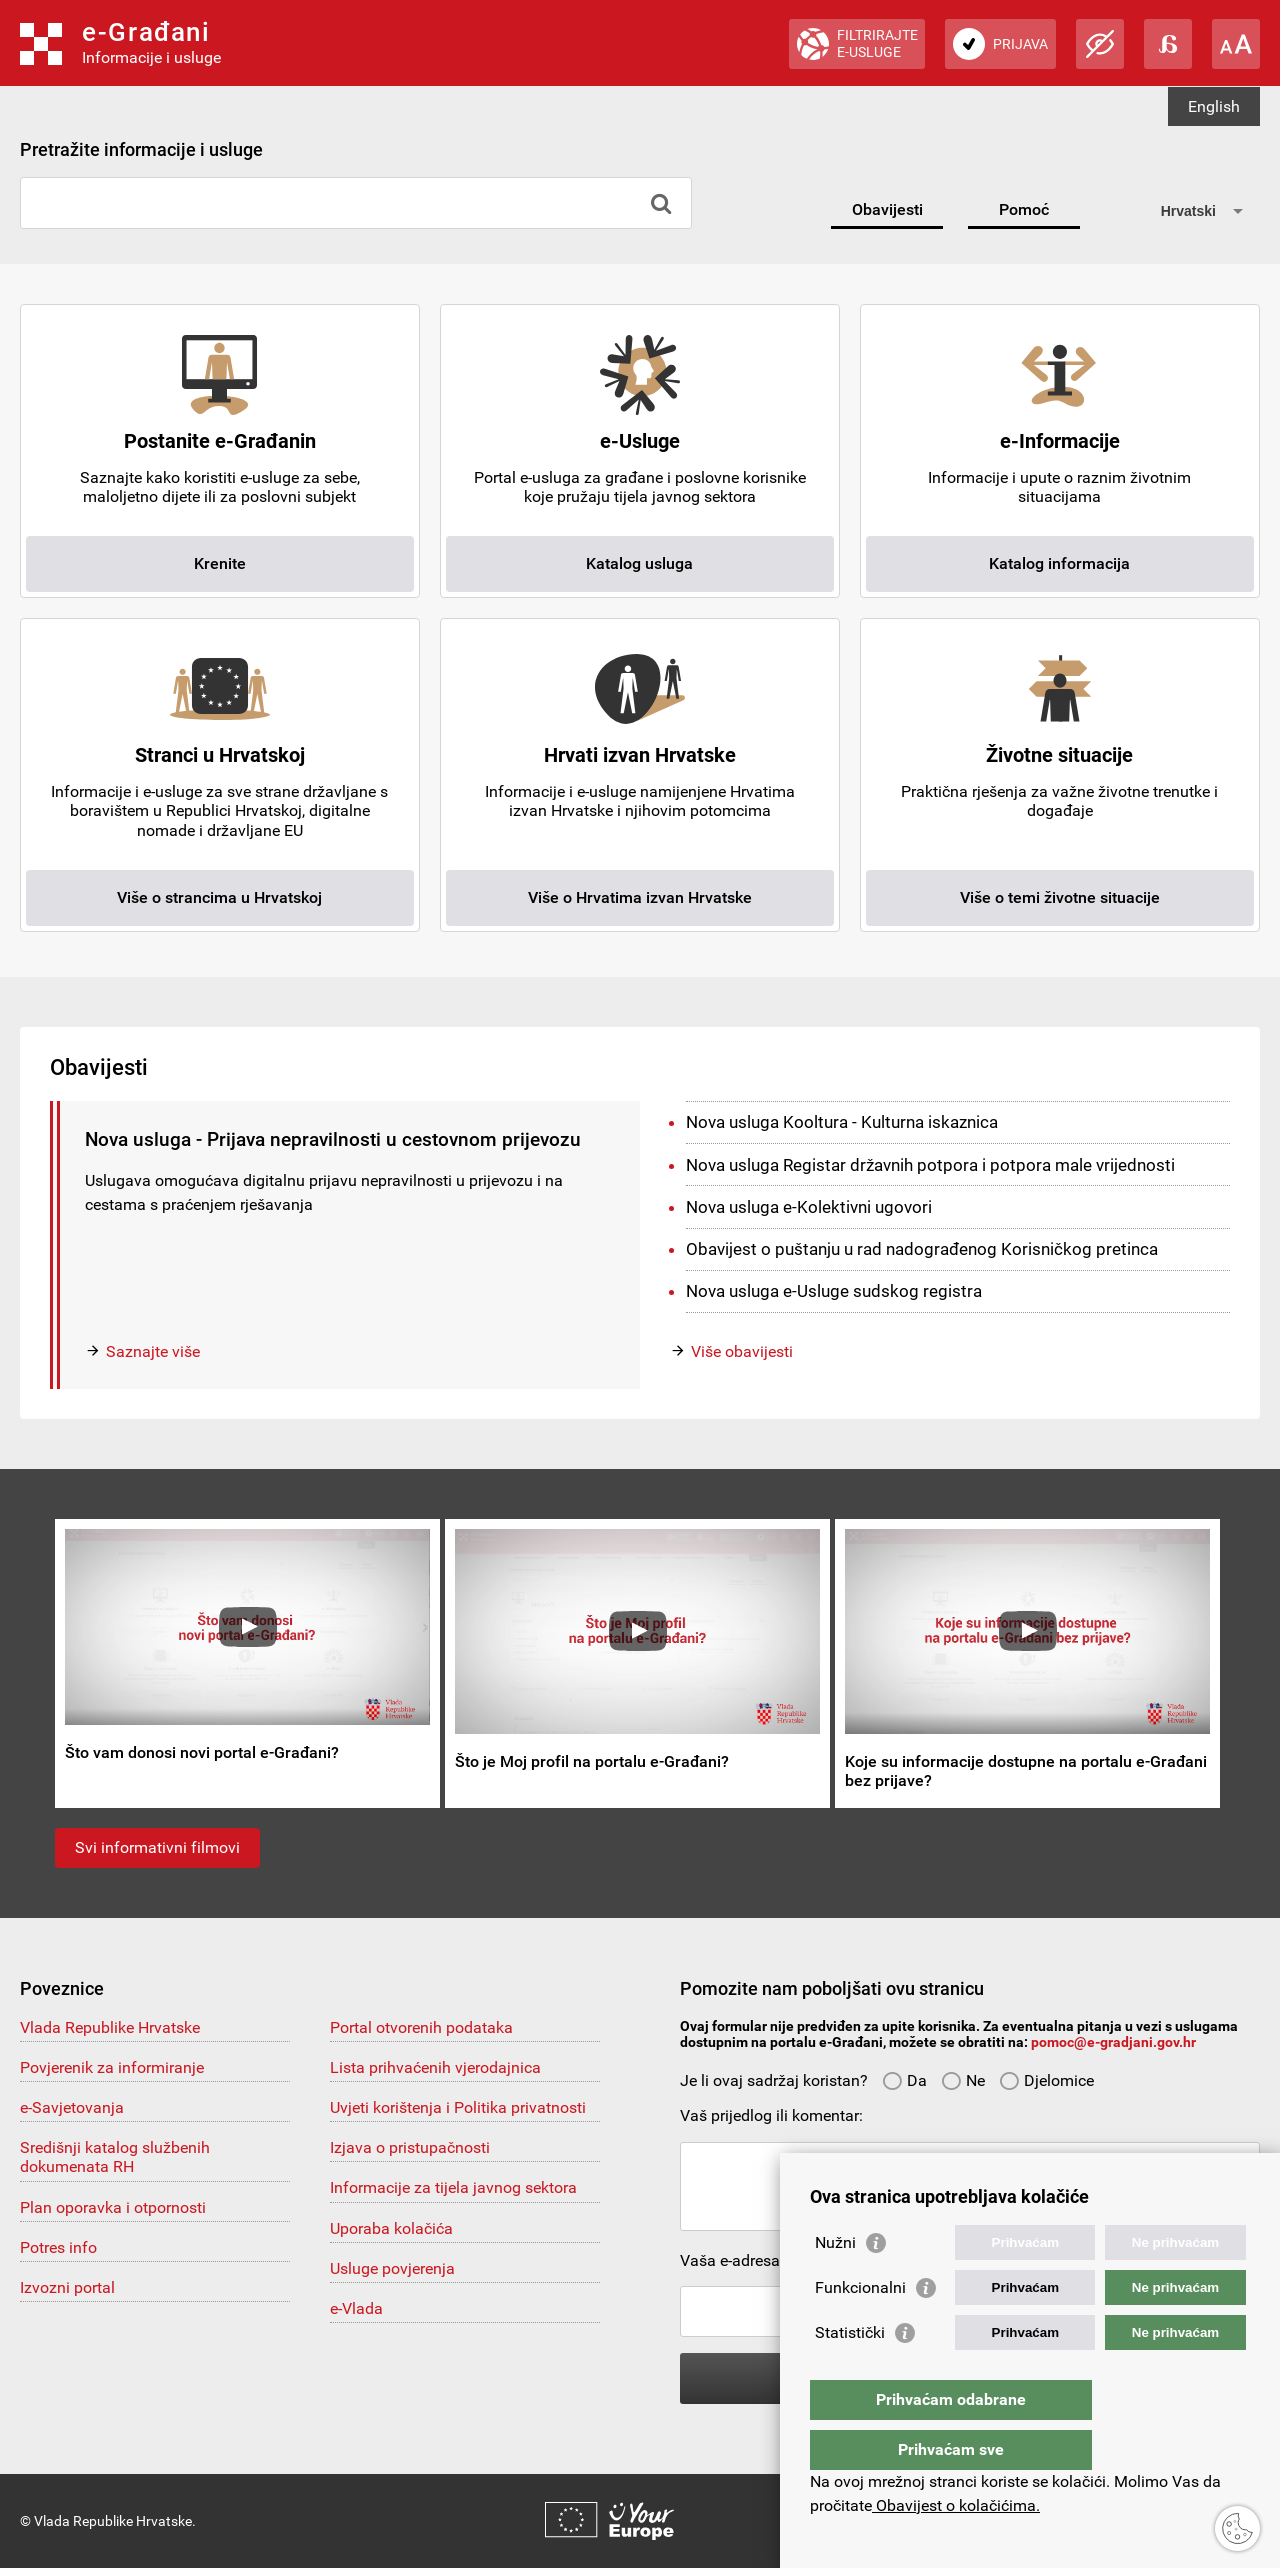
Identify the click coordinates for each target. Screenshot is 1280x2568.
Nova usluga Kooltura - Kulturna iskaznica (842, 1122)
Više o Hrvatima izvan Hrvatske (640, 897)
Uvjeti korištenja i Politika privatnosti (458, 2107)
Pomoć (1024, 209)
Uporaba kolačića (391, 2228)
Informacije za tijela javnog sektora (453, 2187)
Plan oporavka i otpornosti (113, 2207)
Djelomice (1046, 2080)
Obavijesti (887, 209)
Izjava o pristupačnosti (410, 2147)
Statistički (850, 2372)
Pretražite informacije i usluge (141, 149)
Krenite (220, 563)
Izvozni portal (67, 2287)
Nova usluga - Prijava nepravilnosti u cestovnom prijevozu (333, 1139)
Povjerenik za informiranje (112, 2067)
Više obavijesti (742, 1351)
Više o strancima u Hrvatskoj (219, 897)
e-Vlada (356, 2308)
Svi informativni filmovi (157, 1847)
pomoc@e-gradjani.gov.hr (1113, 2042)
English (1214, 106)
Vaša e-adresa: (732, 2260)
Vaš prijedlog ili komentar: (771, 2115)
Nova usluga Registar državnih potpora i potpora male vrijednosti (930, 1165)
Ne (963, 2080)
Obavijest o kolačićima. (956, 2505)
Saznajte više (153, 1351)
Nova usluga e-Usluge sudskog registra (834, 1291)
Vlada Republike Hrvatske (110, 2027)
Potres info (58, 2247)
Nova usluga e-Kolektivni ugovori (809, 1207)
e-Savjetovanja (72, 2107)
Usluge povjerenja (392, 2268)
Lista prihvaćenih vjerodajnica (435, 2067)
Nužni (835, 2282)
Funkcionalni (860, 2327)
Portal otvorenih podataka (421, 2027)
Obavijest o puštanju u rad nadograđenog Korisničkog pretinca (922, 1249)
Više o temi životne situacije (1060, 897)
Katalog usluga (639, 563)
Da (904, 2080)
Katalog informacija (1059, 563)
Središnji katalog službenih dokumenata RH (115, 2157)
